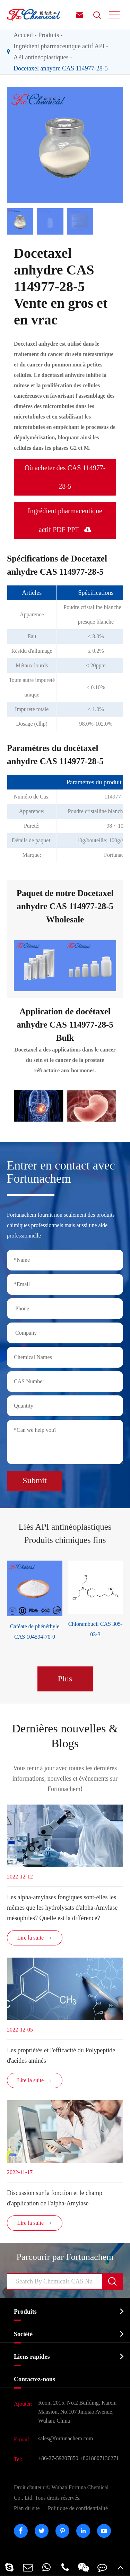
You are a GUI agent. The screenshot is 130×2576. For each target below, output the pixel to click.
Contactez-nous (34, 2379)
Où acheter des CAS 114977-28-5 (65, 477)
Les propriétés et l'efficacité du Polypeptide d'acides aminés (61, 2055)
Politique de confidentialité (78, 2508)
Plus (65, 1678)
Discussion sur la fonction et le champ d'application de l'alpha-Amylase (54, 2198)
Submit (34, 1480)
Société (23, 2334)
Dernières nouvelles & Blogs (65, 1736)
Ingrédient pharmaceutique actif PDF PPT (65, 520)
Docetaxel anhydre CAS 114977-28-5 (61, 68)
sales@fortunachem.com (65, 2438)
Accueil (23, 35)
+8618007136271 (99, 2458)
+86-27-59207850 (58, 2458)
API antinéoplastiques (41, 57)
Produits (48, 35)
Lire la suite (34, 1938)
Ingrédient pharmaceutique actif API (59, 46)
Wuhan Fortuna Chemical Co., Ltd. (61, 2492)
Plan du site (27, 2508)
